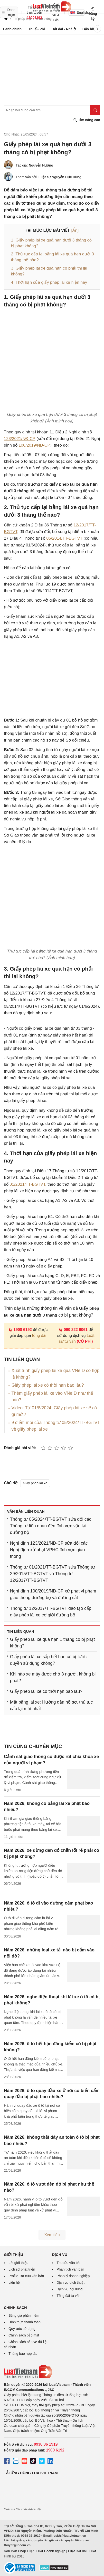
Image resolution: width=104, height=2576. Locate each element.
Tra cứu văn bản (69, 2263)
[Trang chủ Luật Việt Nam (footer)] (52, 2371)
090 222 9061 (73, 1330)
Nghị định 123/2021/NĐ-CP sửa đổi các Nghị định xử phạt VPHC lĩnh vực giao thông (49, 1550)
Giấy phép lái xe (35, 1483)
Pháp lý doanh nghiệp (73, 2276)
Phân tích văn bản (70, 2269)
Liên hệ (14, 2282)
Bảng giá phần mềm (24, 2315)
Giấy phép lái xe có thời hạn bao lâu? (47, 1385)
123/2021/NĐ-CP (19, 438)
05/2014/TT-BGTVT (64, 538)
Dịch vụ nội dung (70, 2289)
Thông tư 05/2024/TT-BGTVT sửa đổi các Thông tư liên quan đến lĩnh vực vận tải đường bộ (50, 1526)
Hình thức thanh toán (24, 2322)
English (77, 12)
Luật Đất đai (77, 2551)
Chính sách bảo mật (24, 2335)
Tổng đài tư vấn (69, 2296)
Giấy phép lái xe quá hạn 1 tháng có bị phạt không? (52, 1642)
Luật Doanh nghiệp (50, 2551)
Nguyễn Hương (41, 165)
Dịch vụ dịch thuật (71, 2282)
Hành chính (12, 29)
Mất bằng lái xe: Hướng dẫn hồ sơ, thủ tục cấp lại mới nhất (51, 1705)
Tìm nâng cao (86, 120)
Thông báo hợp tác (23, 2354)
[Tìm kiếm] (95, 110)
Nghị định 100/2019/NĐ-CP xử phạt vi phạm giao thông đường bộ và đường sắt (53, 1594)
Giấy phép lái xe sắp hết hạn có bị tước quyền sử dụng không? (48, 1660)
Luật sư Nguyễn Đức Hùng (59, 177)
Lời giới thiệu (18, 2263)
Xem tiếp (52, 2235)
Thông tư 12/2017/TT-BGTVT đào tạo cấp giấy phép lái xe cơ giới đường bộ (50, 1611)
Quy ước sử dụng (22, 2329)
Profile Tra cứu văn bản (26, 2276)
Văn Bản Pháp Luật (19, 2551)
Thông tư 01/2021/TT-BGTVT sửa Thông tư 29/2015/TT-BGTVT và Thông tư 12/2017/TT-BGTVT (52, 1574)
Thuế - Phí (36, 29)
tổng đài (39, 1335)
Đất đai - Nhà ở (64, 29)
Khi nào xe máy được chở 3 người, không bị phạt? (53, 1677)
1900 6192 (20, 1330)
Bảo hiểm (90, 29)
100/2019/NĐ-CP (34, 445)
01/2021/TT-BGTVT (27, 1184)
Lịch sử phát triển (22, 2269)
